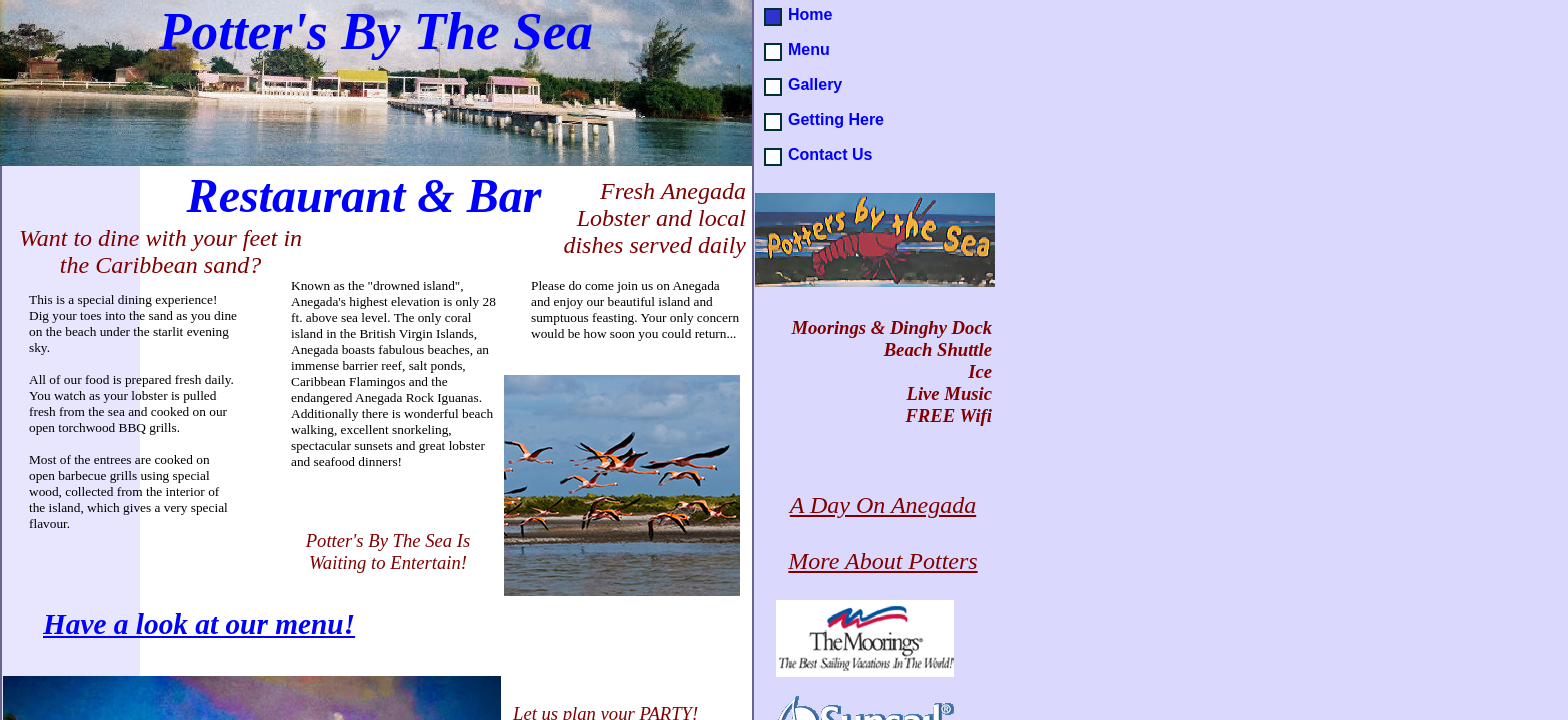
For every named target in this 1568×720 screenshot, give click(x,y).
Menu (809, 49)
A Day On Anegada (883, 505)
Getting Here (836, 119)
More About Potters (882, 561)
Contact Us (830, 154)
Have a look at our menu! (199, 624)
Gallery (815, 84)
